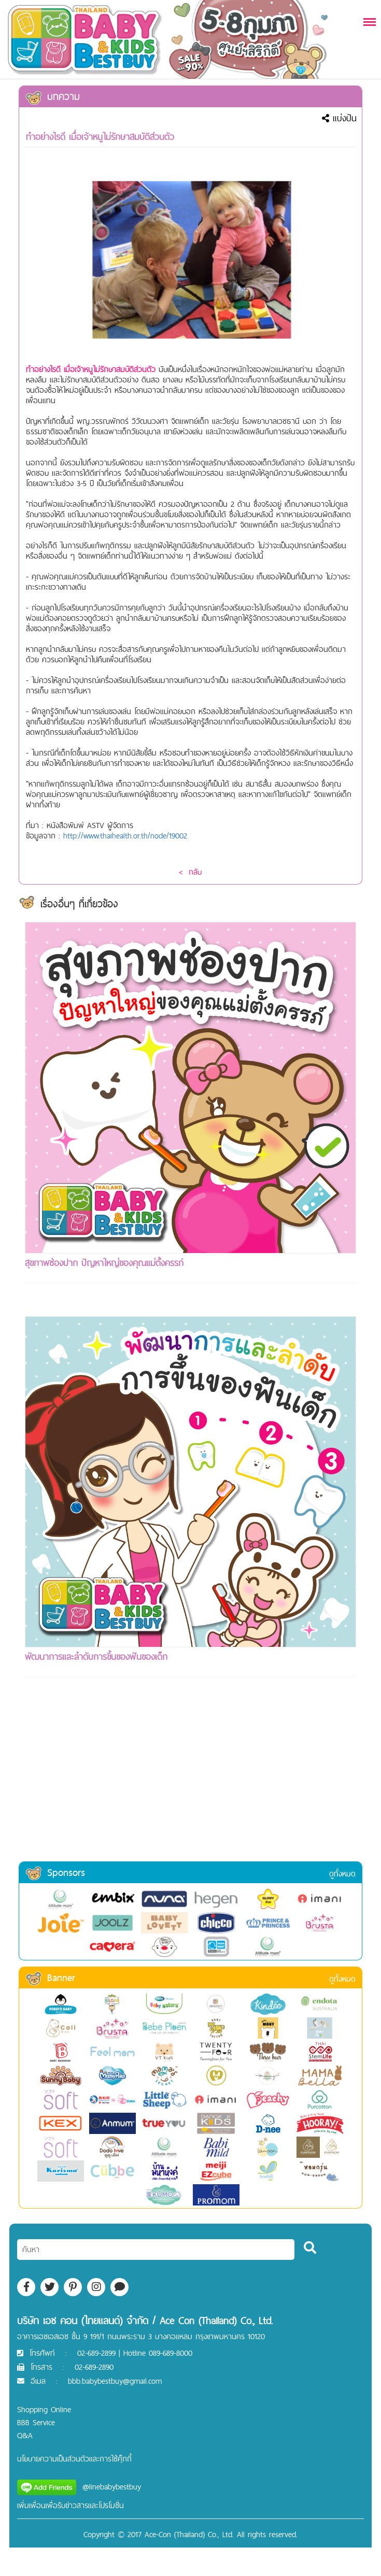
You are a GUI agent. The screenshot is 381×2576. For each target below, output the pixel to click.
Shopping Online (44, 2409)
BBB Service (36, 2422)
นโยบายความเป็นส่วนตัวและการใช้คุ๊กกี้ (74, 2458)
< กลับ (190, 871)
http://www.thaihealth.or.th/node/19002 (125, 835)
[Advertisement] (190, 1782)
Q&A (25, 2435)
